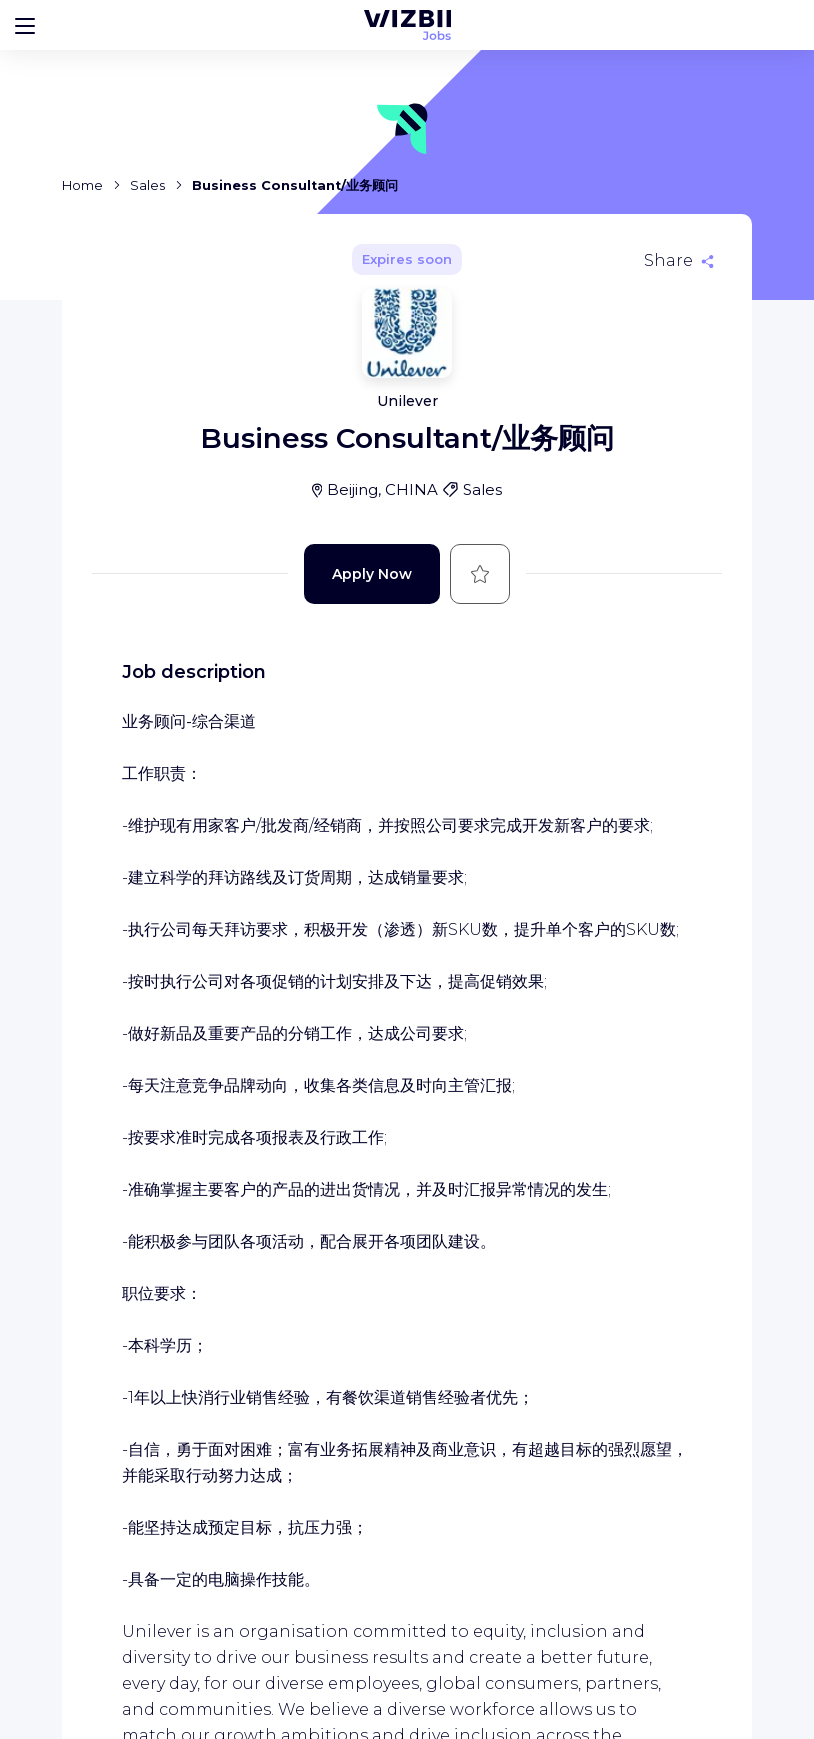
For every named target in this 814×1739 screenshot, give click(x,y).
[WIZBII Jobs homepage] (407, 25)
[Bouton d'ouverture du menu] (25, 25)
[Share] (679, 261)
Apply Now (372, 574)
